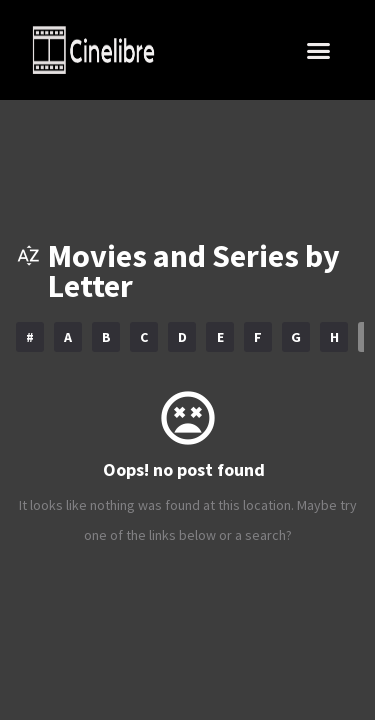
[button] (318, 50)
